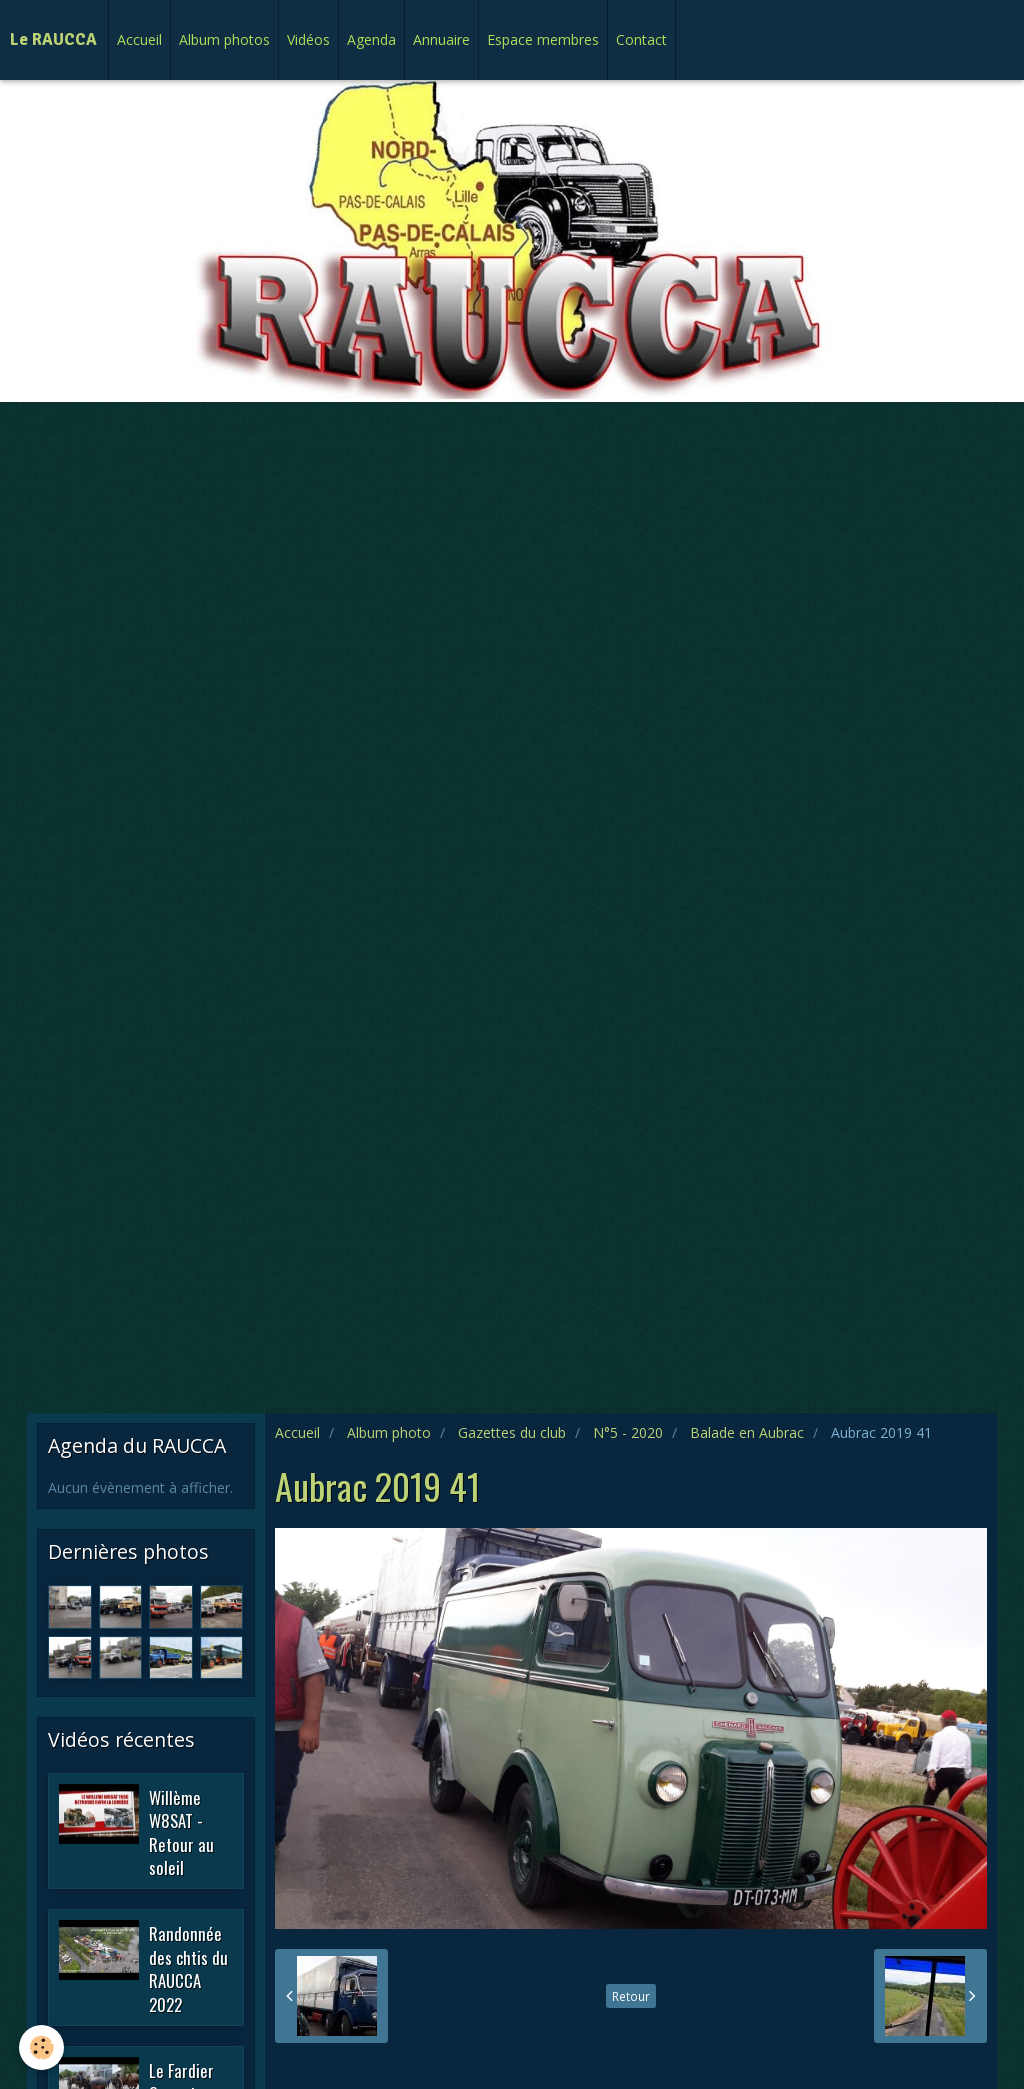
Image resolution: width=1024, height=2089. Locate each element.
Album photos (224, 39)
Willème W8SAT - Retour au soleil (181, 1832)
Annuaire (441, 39)
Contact (641, 39)
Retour (631, 1996)
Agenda (371, 39)
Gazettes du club (512, 1432)
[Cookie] (42, 2047)
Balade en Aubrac (747, 1432)
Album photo (389, 1432)
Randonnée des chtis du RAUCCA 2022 (188, 1969)
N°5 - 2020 (628, 1432)
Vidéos (308, 39)
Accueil (139, 39)
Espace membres (543, 39)
